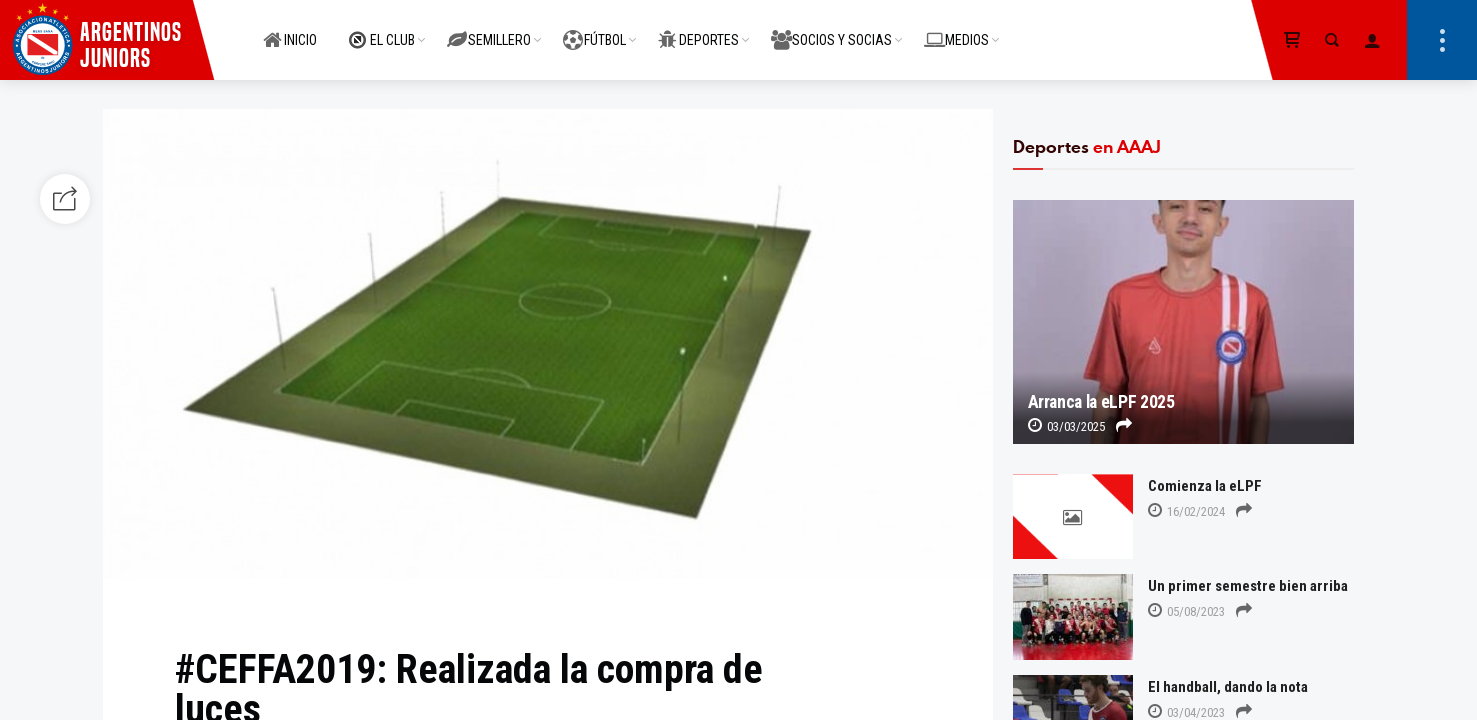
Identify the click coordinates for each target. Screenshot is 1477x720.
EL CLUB (382, 29)
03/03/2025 (1066, 426)
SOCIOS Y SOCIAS (831, 29)
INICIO (290, 29)
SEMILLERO (489, 29)
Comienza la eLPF (1205, 486)
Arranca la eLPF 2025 (1101, 402)
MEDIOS (956, 29)
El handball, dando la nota (1228, 687)
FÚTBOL (594, 29)
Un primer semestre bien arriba (1248, 586)
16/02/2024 (1186, 511)
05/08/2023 (1186, 611)
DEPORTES (698, 29)
